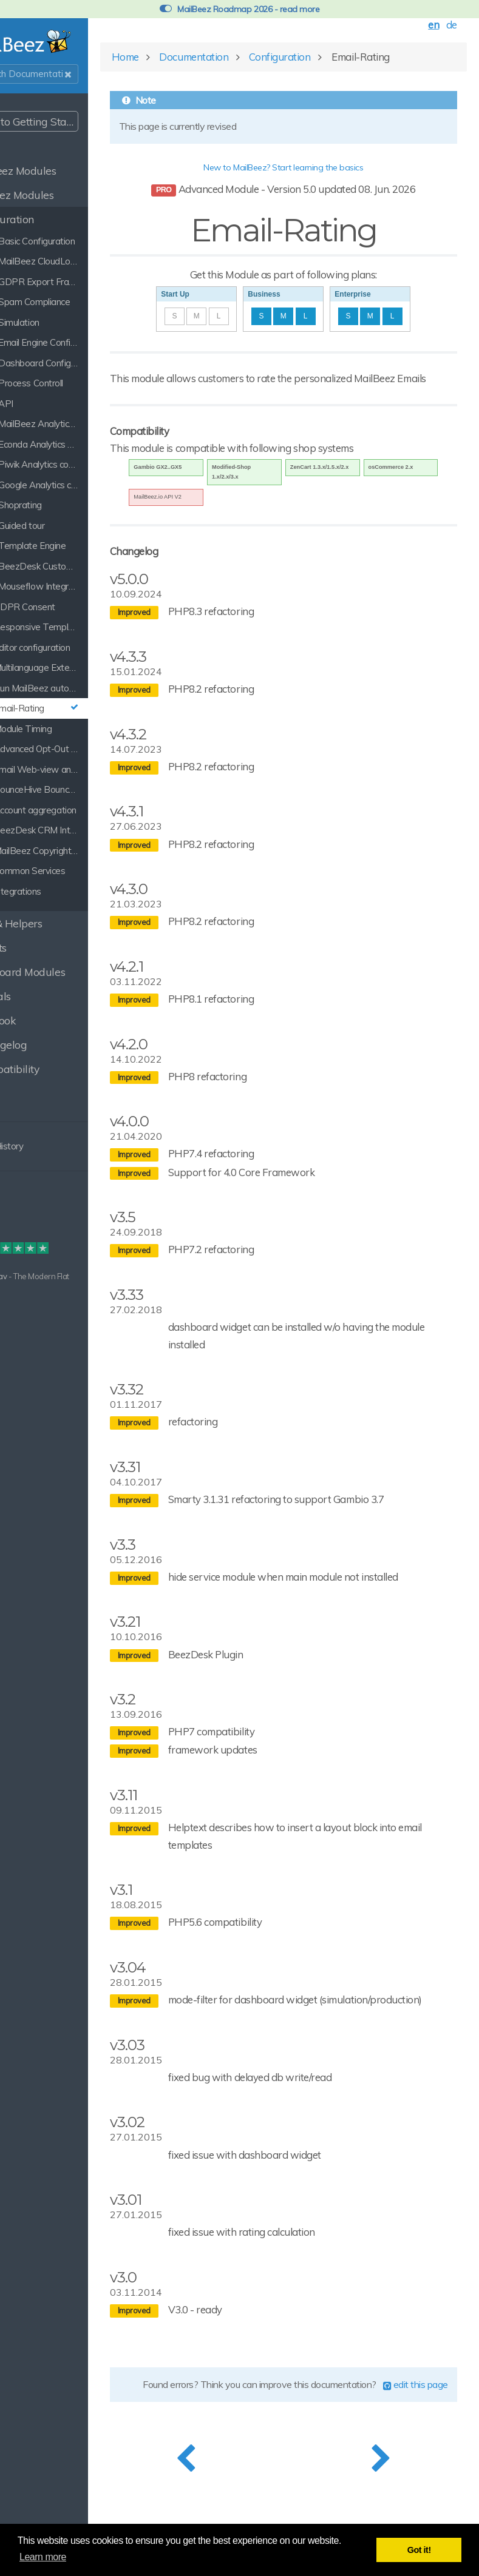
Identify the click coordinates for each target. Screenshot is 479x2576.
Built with (26, 1276)
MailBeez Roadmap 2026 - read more (240, 9)
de (444, 27)
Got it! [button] (419, 2550)
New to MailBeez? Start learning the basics (309, 169)
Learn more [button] (42, 2557)
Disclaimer (28, 1223)
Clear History (42, 1146)
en (426, 27)
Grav (50, 1276)
